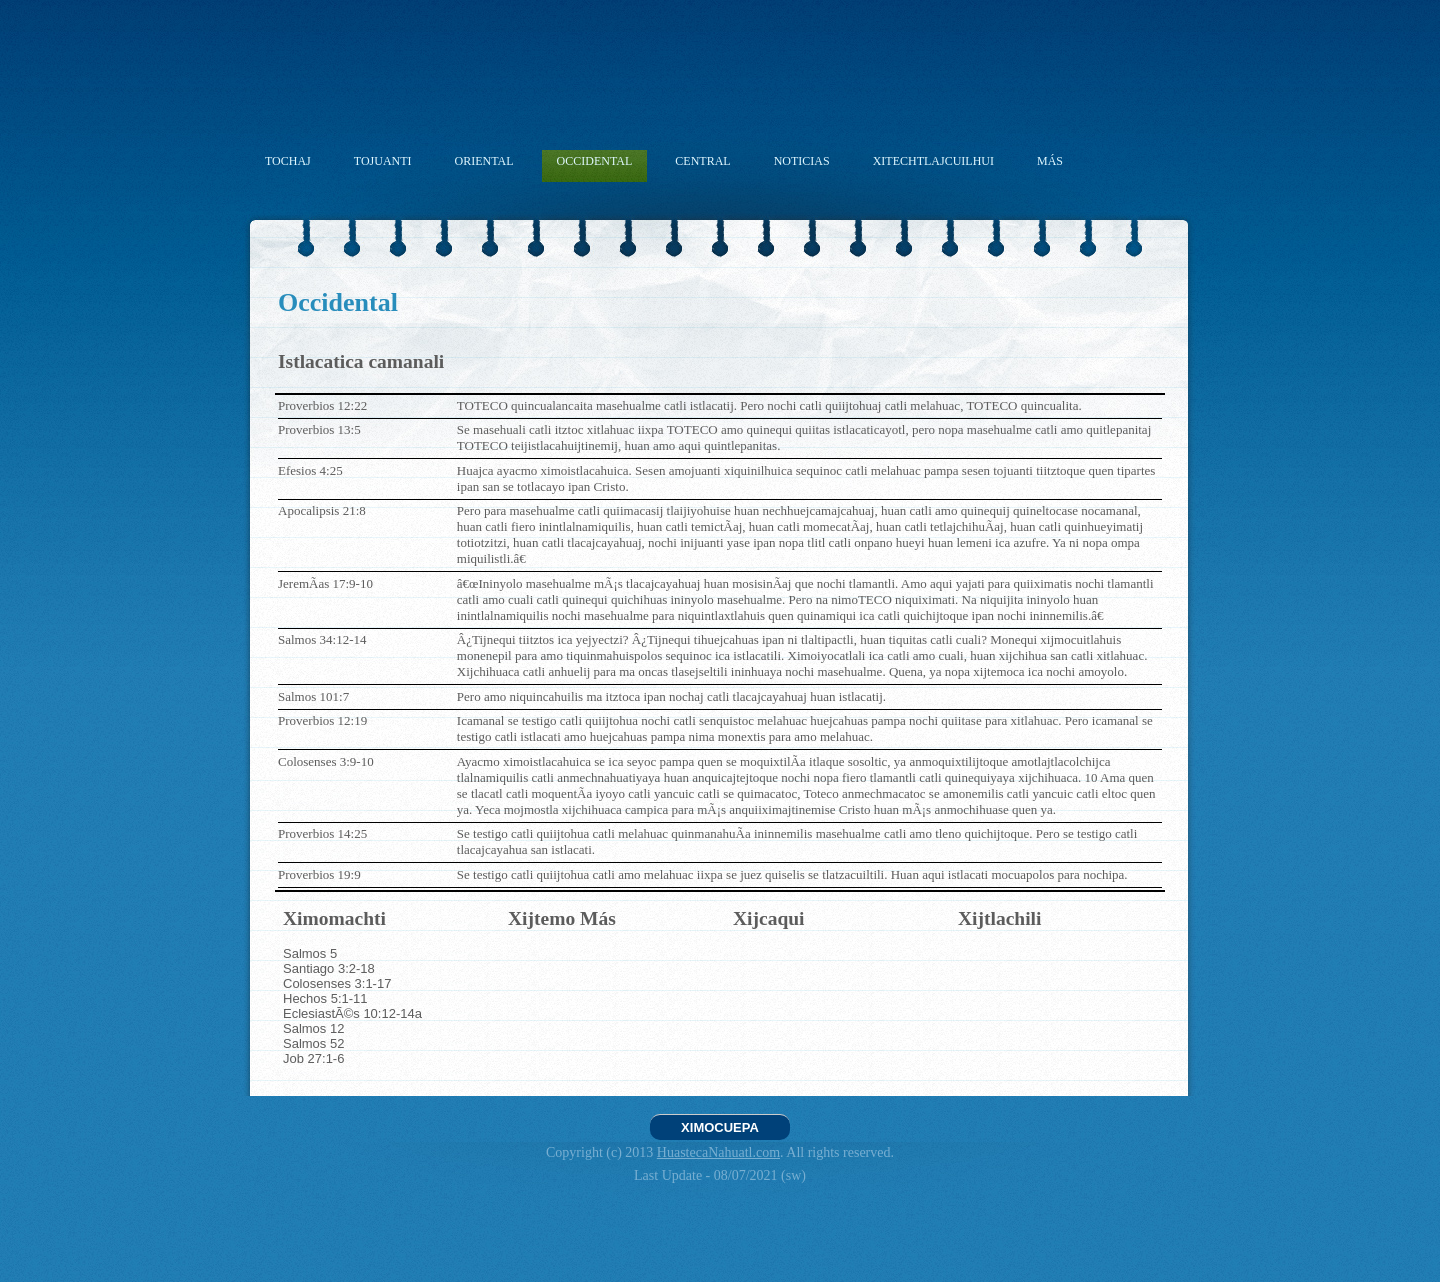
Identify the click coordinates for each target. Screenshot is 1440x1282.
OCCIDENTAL (595, 161)
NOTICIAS (802, 161)
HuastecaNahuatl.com (718, 1152)
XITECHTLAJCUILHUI (933, 161)
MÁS (1050, 161)
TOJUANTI (383, 161)
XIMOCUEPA (720, 1127)
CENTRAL (702, 161)
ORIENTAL (484, 161)
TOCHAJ (288, 161)
